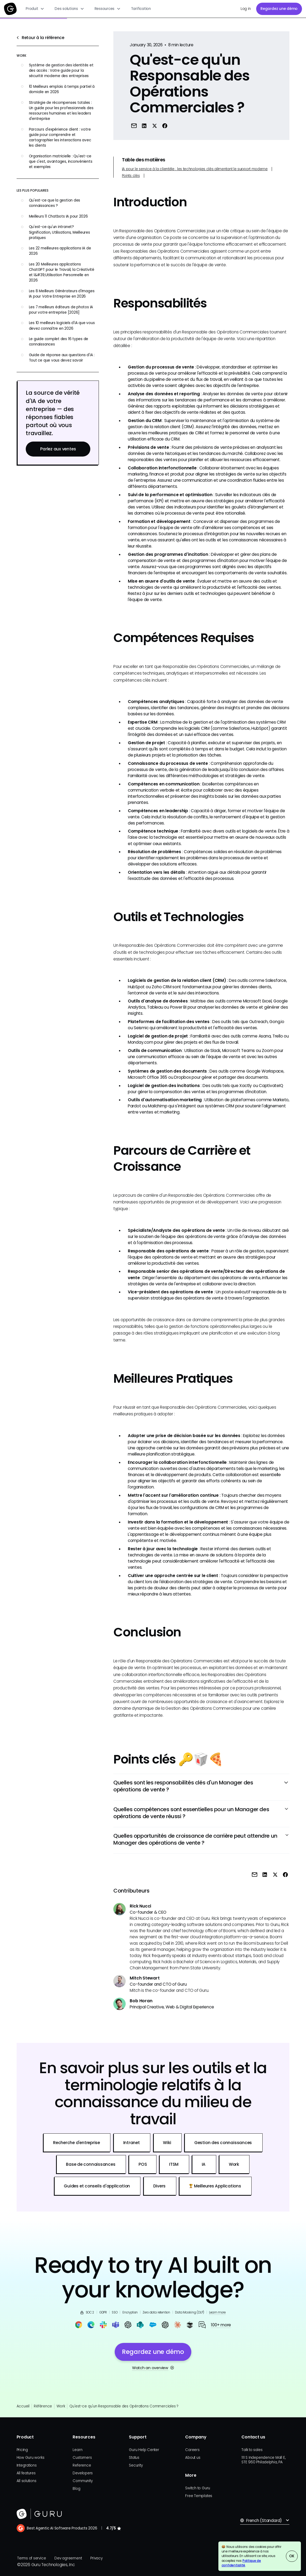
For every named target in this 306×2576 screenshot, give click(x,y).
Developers (83, 2473)
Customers (82, 2457)
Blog (76, 2488)
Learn (77, 2449)
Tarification (141, 8)
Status (134, 2457)
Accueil (23, 2406)
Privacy (96, 2558)
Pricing (22, 2449)
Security (136, 2465)
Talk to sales (251, 2449)
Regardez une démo (278, 8)
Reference (82, 2465)
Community (82, 2480)
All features (26, 2473)
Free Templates (198, 2495)
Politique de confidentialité (241, 2563)
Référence (43, 2406)
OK (291, 2556)
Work (61, 2406)
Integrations (27, 2465)
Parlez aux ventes (58, 449)
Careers (192, 2449)
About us (192, 2457)
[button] (35, 9)
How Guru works (30, 2457)
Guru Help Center (144, 2449)
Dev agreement (68, 2558)
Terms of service (31, 2558)
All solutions (26, 2480)
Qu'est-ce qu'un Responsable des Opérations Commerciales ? (123, 2406)
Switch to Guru (197, 2488)
